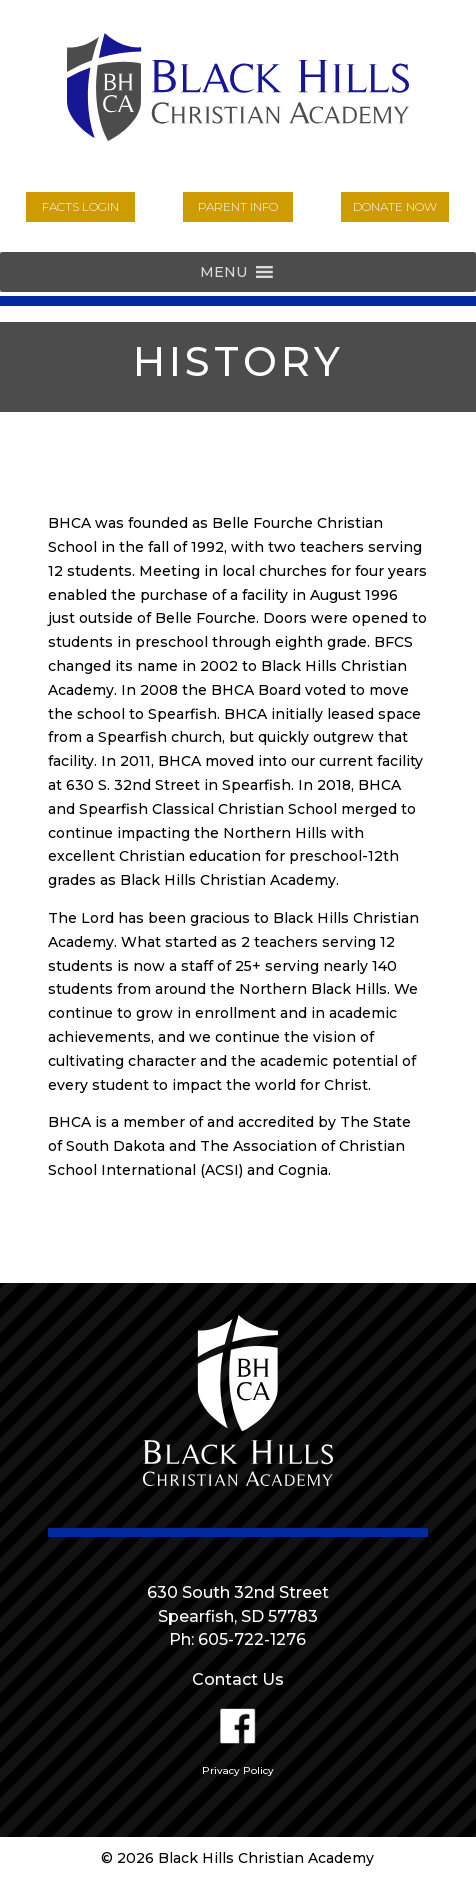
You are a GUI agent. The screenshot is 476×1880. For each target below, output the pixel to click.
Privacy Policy (238, 1770)
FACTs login (80, 206)
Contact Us (238, 1679)
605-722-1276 (252, 1639)
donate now (395, 206)
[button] (223, 272)
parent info (238, 206)
